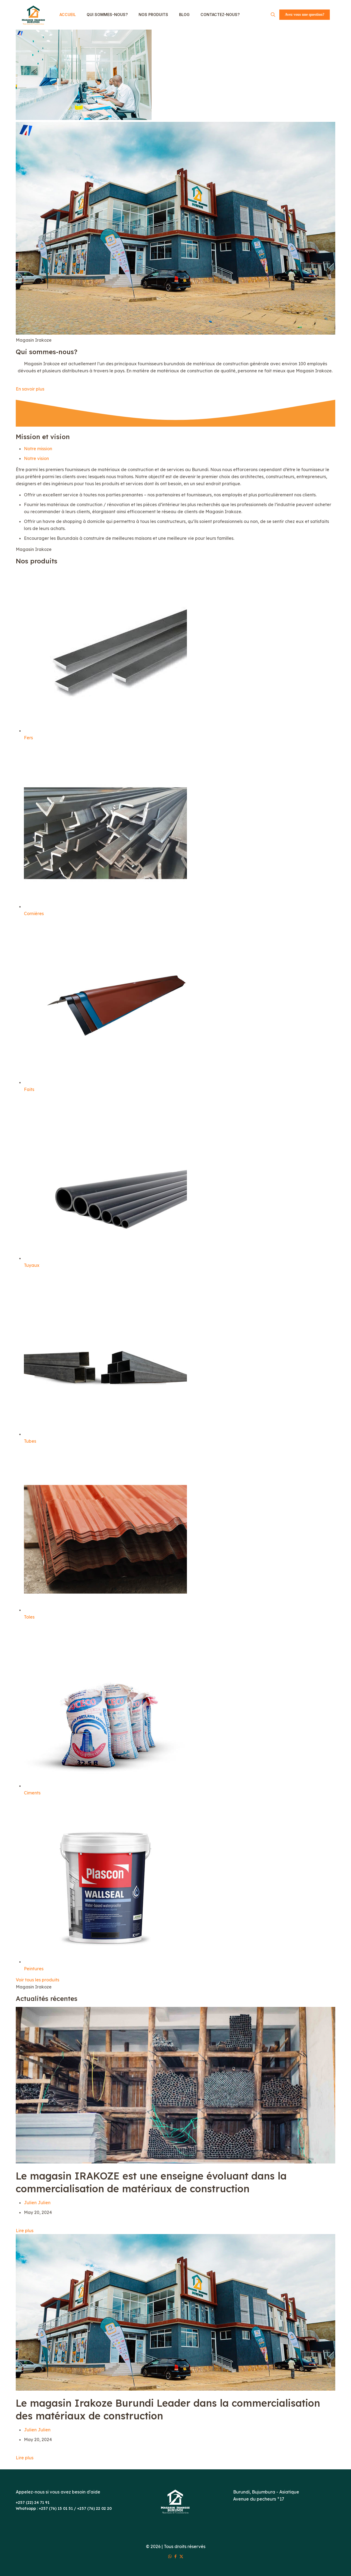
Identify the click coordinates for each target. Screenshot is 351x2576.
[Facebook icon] (176, 2556)
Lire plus (24, 2230)
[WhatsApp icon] (170, 2556)
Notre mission (38, 448)
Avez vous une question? (304, 14)
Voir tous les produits (37, 1979)
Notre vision (36, 458)
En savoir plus (30, 389)
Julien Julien (37, 2202)
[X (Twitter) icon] (181, 2556)
